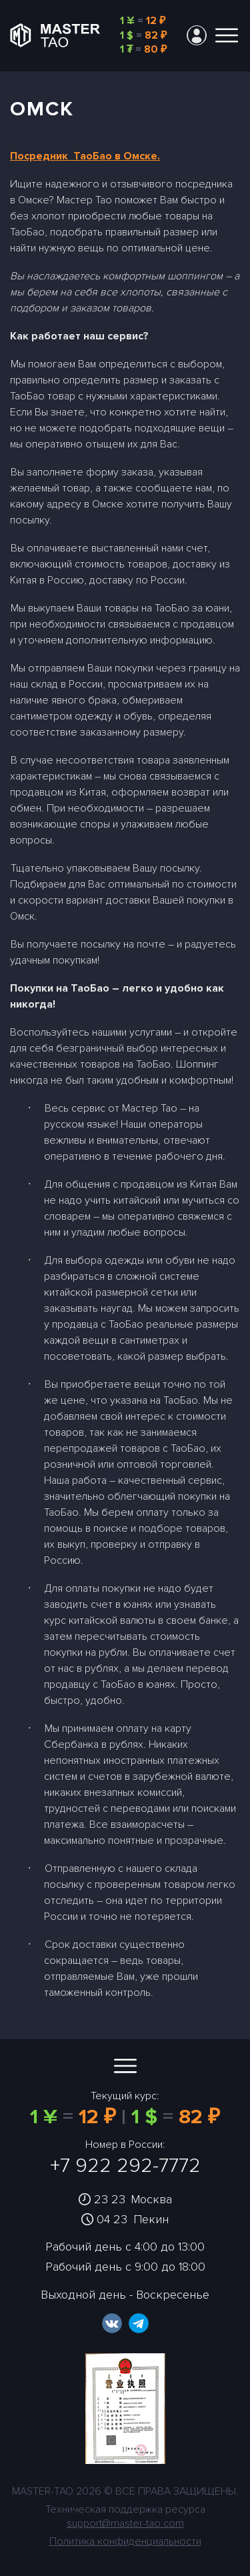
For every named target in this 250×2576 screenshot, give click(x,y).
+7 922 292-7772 (125, 2165)
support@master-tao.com (125, 2523)
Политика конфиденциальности (125, 2541)
